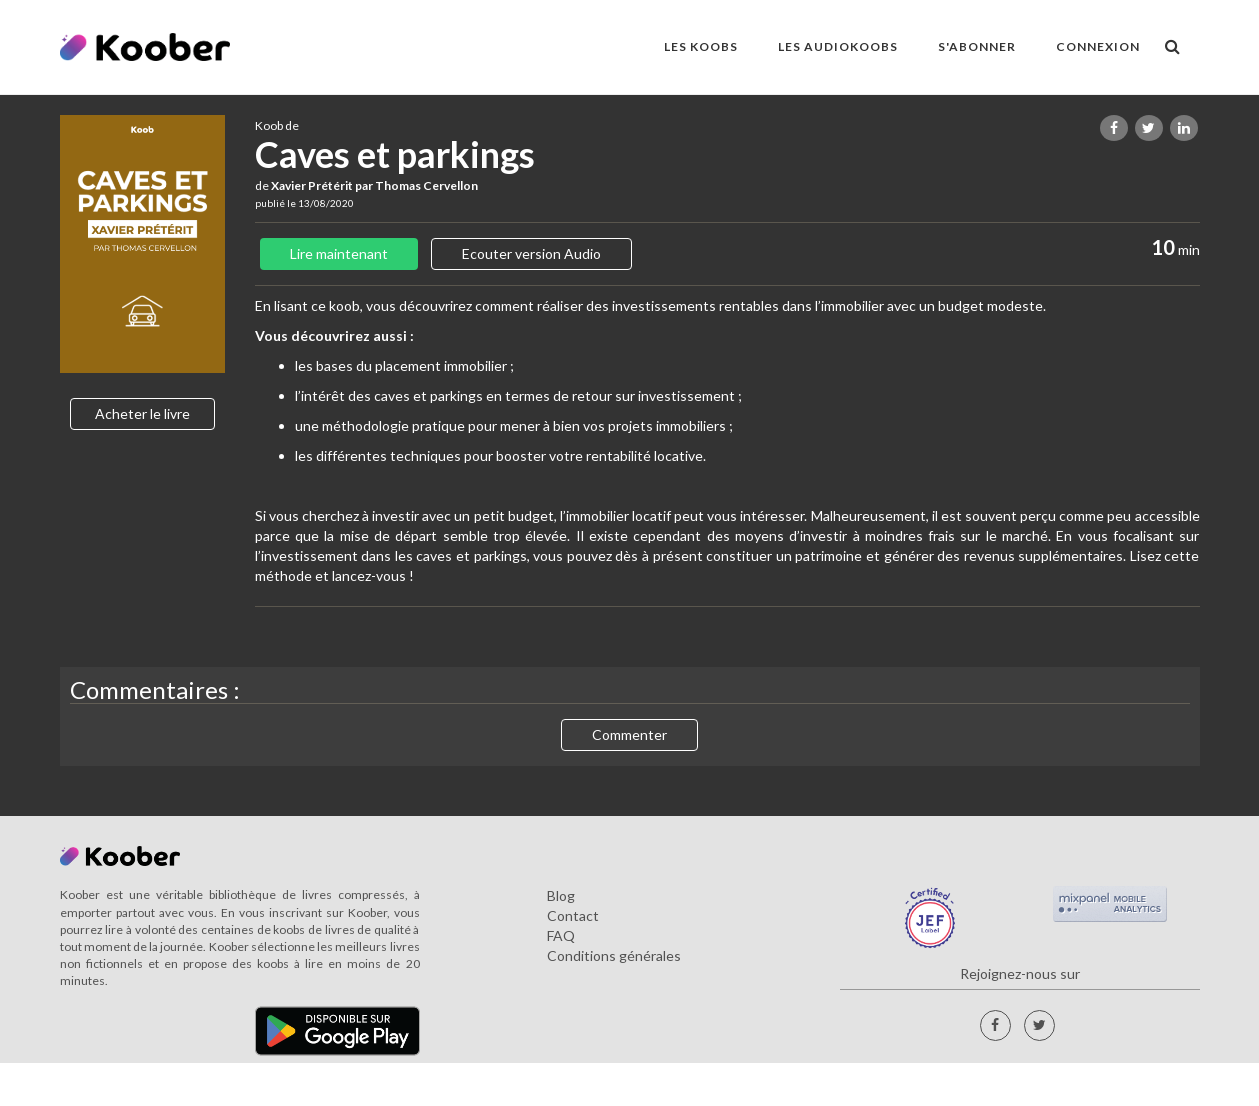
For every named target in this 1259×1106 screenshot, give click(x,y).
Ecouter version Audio (531, 253)
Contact (573, 915)
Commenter (629, 734)
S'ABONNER (977, 46)
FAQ (561, 935)
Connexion (1098, 46)
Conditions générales (614, 955)
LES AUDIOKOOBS (838, 46)
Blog (561, 895)
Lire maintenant (339, 253)
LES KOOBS (701, 46)
